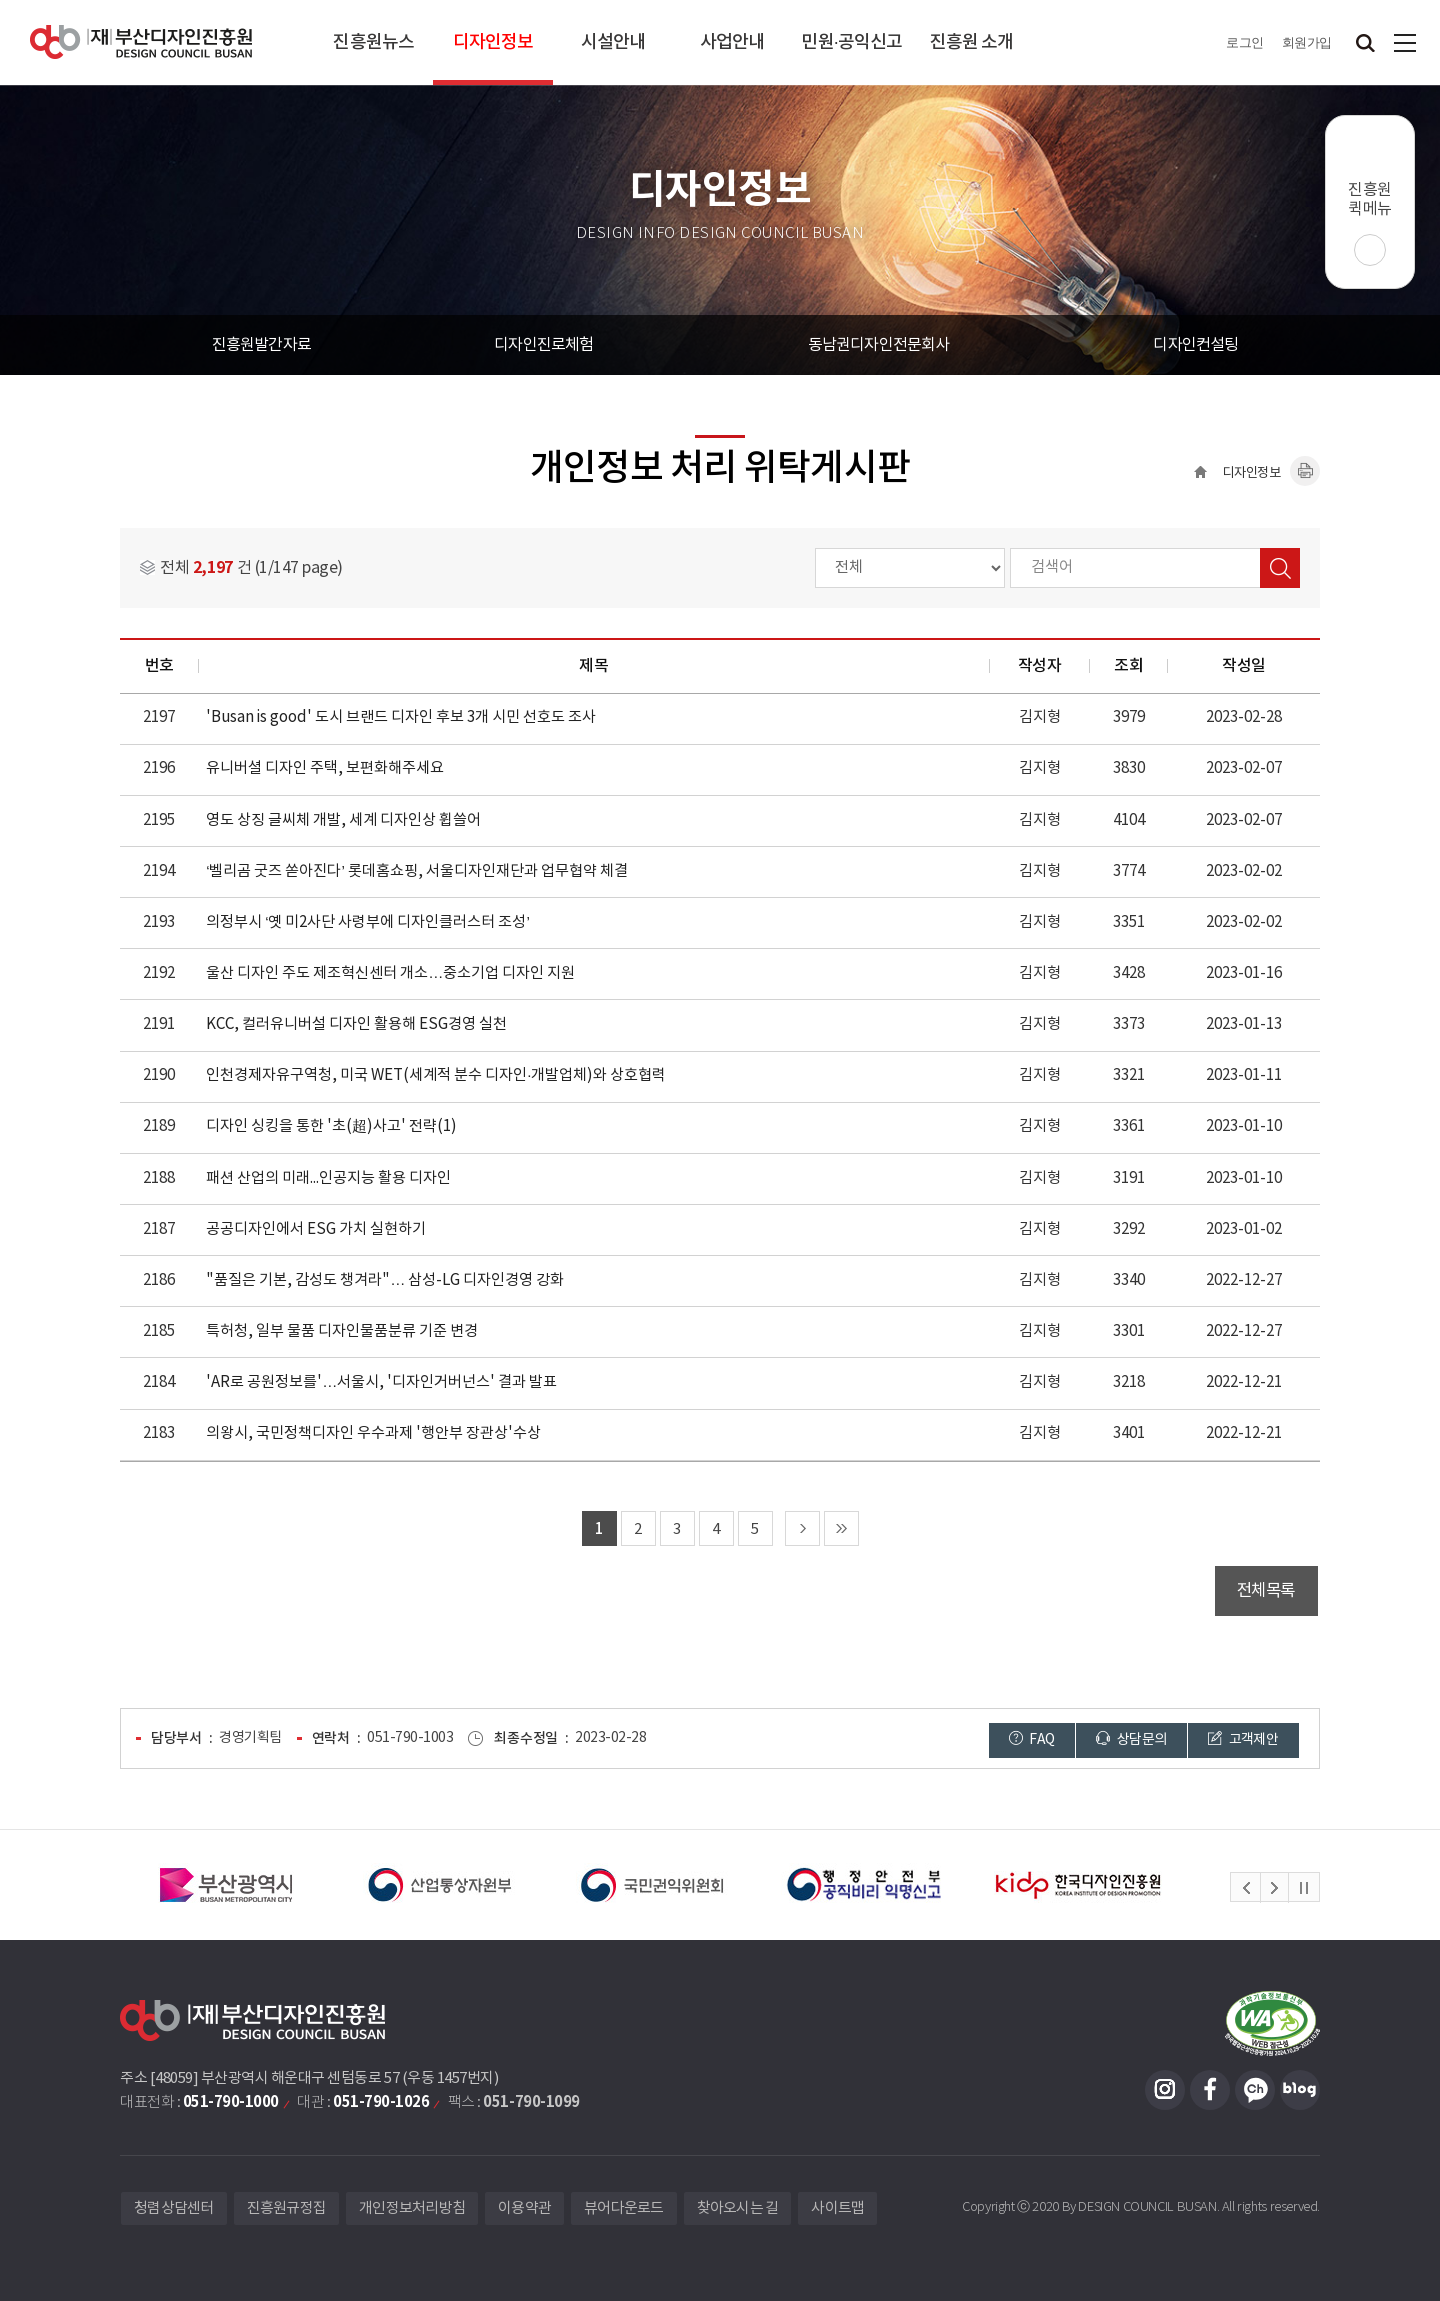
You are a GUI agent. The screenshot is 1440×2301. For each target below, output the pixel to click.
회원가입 (1307, 42)
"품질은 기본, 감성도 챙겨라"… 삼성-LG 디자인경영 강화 (385, 1280)
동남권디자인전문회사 (879, 345)
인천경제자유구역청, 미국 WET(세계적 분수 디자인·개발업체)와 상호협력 (436, 1075)
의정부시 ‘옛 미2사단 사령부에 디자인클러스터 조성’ (368, 922)
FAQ (1032, 1739)
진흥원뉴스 (373, 42)
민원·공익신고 (851, 42)
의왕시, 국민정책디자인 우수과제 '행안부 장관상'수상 (373, 1433)
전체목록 (1266, 1591)
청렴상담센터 (174, 2208)
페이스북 (1210, 2090)
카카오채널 (1255, 2090)
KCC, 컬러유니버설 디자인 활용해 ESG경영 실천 (356, 1024)
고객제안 (1243, 1739)
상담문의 (1131, 1739)
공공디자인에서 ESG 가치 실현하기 (316, 1229)
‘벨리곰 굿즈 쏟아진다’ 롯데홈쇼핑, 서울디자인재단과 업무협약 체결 (417, 871)
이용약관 (524, 2208)
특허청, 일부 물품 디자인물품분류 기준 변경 (342, 1331)
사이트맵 (1405, 42)
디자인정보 (493, 42)
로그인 (1245, 42)
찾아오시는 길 (738, 2208)
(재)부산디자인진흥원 (141, 42)
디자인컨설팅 (1195, 345)
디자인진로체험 (543, 345)
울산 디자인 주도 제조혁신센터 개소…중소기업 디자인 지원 (390, 973)
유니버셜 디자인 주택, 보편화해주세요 (325, 768)
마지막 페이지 (841, 1528)
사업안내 (732, 42)
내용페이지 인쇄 (1305, 471)
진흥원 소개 (972, 42)
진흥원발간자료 (261, 345)
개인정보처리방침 (412, 2208)
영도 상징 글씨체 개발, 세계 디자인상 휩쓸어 (343, 820)
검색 (1280, 568)
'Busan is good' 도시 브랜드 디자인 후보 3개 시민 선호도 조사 (401, 717)
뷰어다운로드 (624, 2208)
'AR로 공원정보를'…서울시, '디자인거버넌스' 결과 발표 (381, 1382)
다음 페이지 (802, 1528)
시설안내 (613, 42)
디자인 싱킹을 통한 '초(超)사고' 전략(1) (331, 1126)
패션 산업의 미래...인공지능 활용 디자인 (328, 1178)
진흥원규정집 (287, 2208)
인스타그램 (1165, 2090)
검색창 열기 (1365, 42)
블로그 (1300, 2090)
